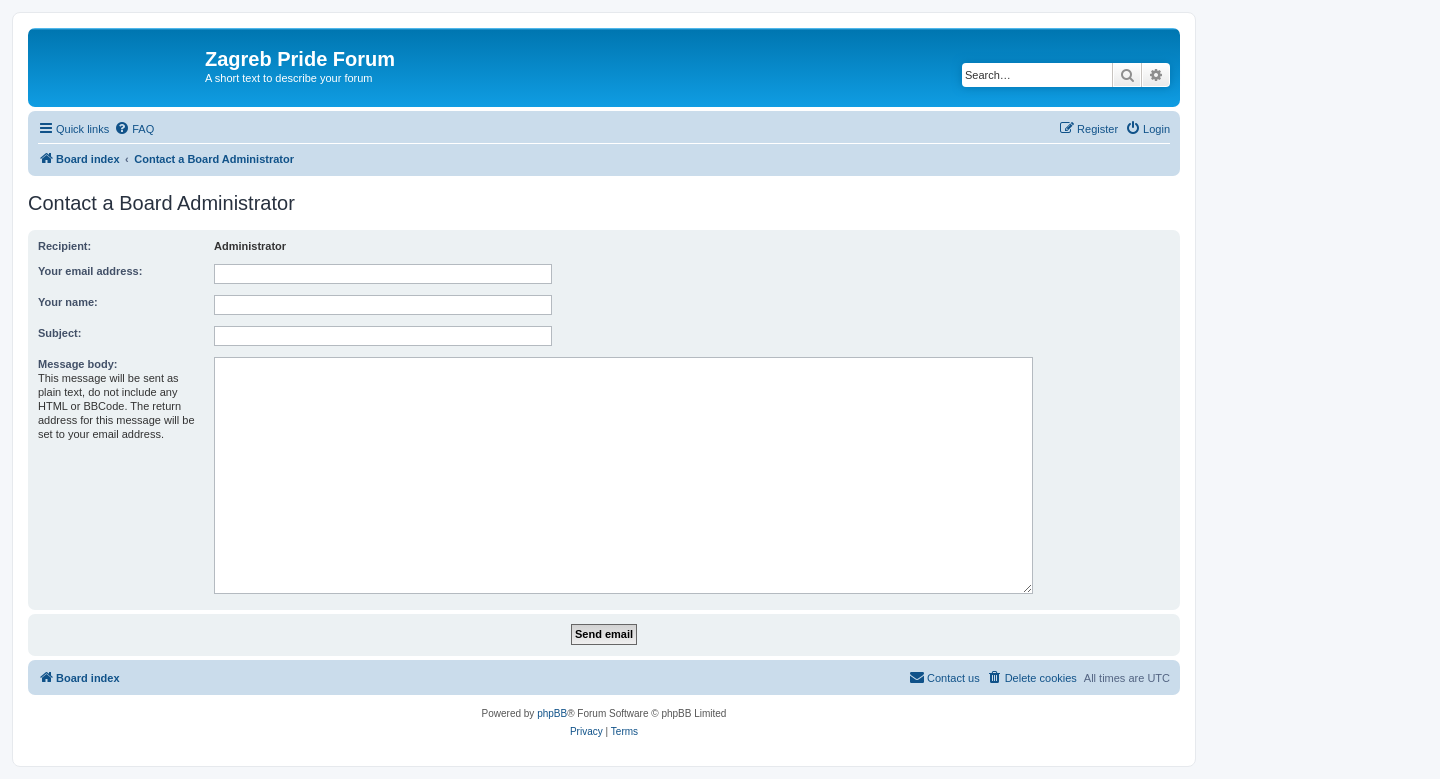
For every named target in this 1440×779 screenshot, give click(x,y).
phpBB (552, 713)
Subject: (59, 333)
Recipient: (64, 246)
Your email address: (90, 271)
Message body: (77, 364)
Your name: (68, 302)
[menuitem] (134, 129)
